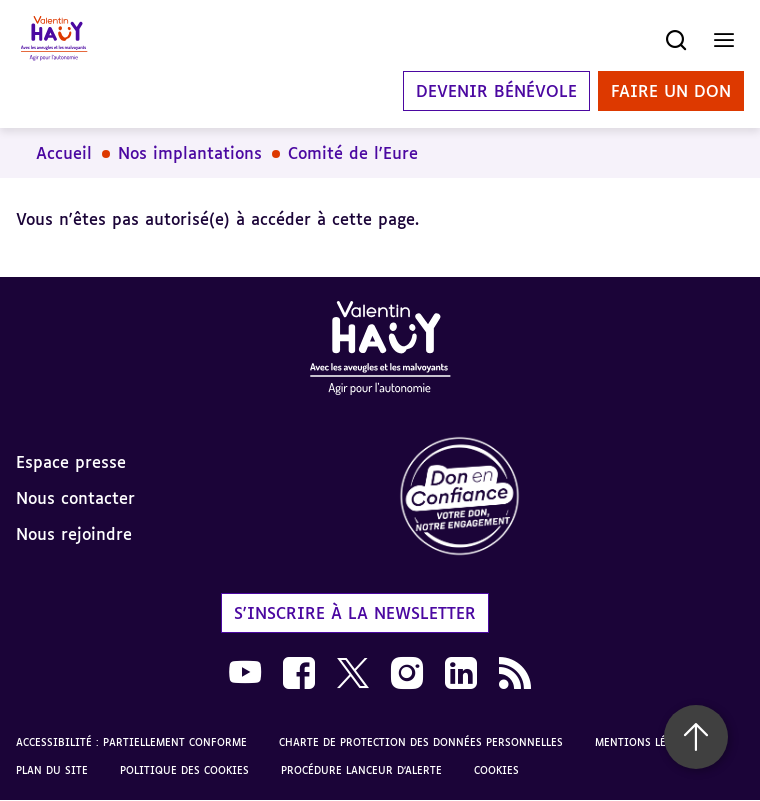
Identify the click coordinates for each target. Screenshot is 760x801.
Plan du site (52, 770)
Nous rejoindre (74, 534)
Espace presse (71, 462)
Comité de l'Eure (353, 153)
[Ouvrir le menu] (724, 40)
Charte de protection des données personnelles (421, 742)
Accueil (64, 153)
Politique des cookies (184, 770)
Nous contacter (75, 498)
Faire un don (671, 91)
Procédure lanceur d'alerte (361, 770)
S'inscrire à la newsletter (355, 613)
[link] (570, 497)
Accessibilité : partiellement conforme (131, 742)
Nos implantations (190, 153)
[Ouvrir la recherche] (676, 40)
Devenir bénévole (496, 91)
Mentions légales (646, 742)
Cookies (496, 770)
